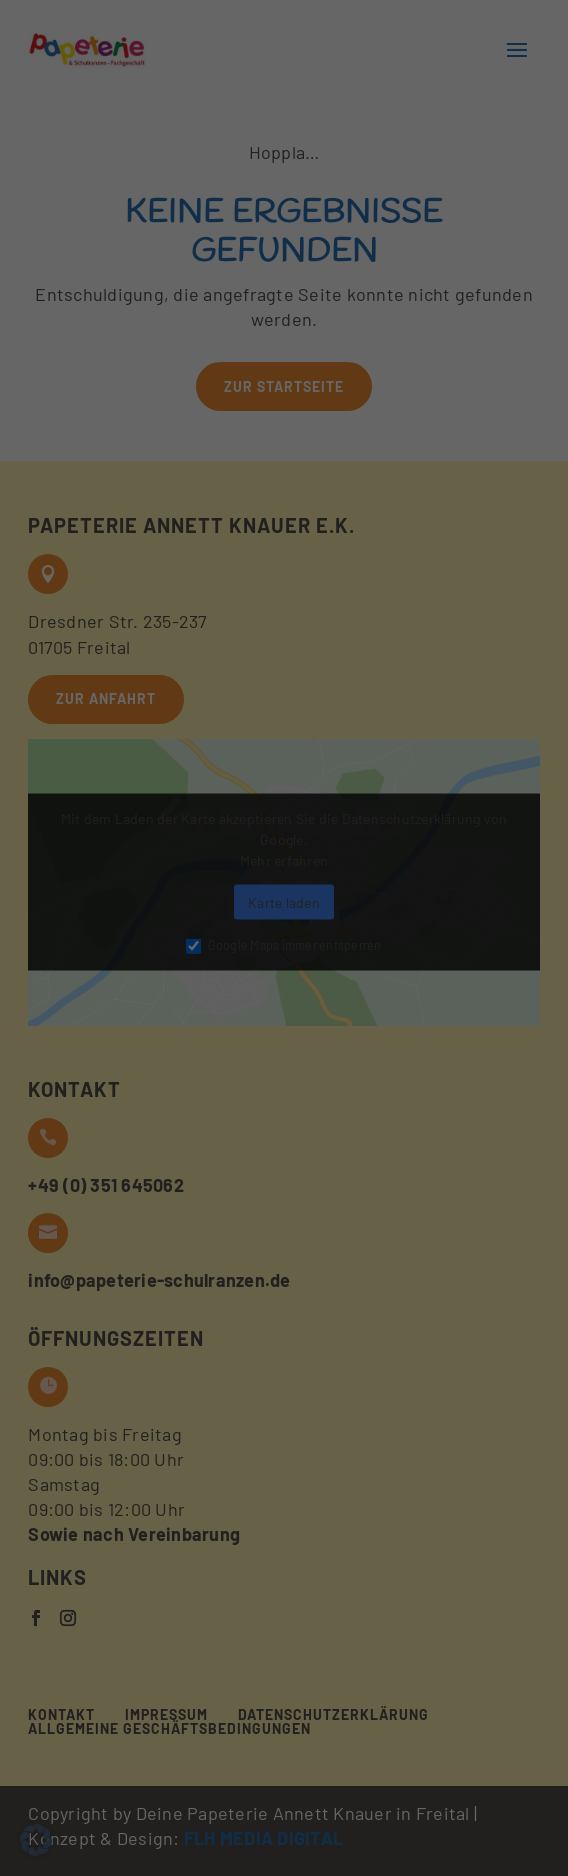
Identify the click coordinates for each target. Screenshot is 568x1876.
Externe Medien (459, 187)
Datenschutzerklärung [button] (295, 453)
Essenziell (72, 187)
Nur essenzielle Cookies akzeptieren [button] (284, 378)
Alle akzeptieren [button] (284, 264)
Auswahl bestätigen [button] (284, 321)
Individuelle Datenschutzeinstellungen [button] (284, 422)
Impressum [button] (408, 453)
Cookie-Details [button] (170, 453)
